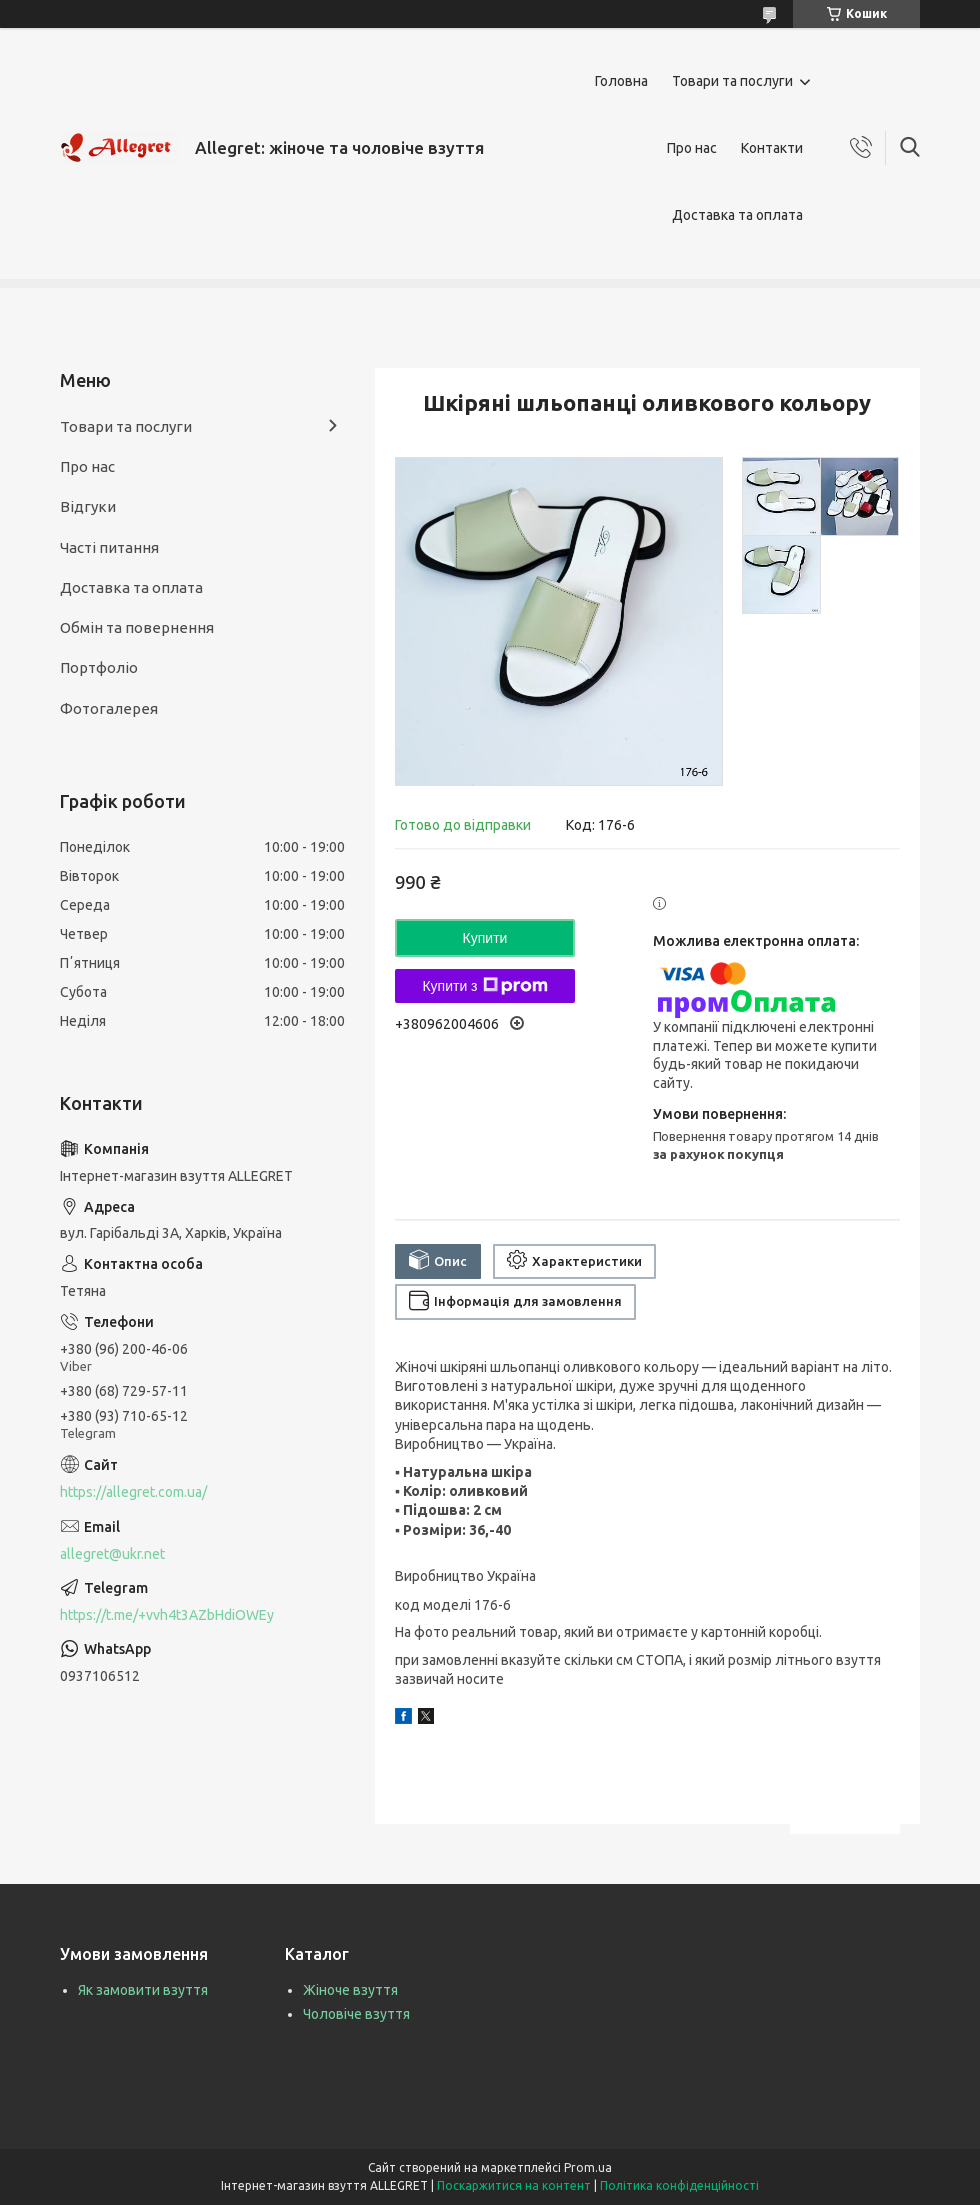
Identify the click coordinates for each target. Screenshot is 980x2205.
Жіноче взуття (350, 1990)
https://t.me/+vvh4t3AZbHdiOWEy (167, 1615)
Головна (621, 81)
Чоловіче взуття (356, 2014)
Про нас (692, 148)
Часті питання (109, 547)
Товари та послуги (732, 81)
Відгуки (88, 506)
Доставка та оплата (737, 215)
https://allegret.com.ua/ (133, 1492)
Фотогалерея (109, 708)
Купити (485, 938)
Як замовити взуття (143, 1990)
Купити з (484, 986)
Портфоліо (99, 667)
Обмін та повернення (137, 627)
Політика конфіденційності (679, 2185)
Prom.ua (588, 2167)
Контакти (772, 148)
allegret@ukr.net (112, 1554)
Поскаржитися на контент (514, 2185)
